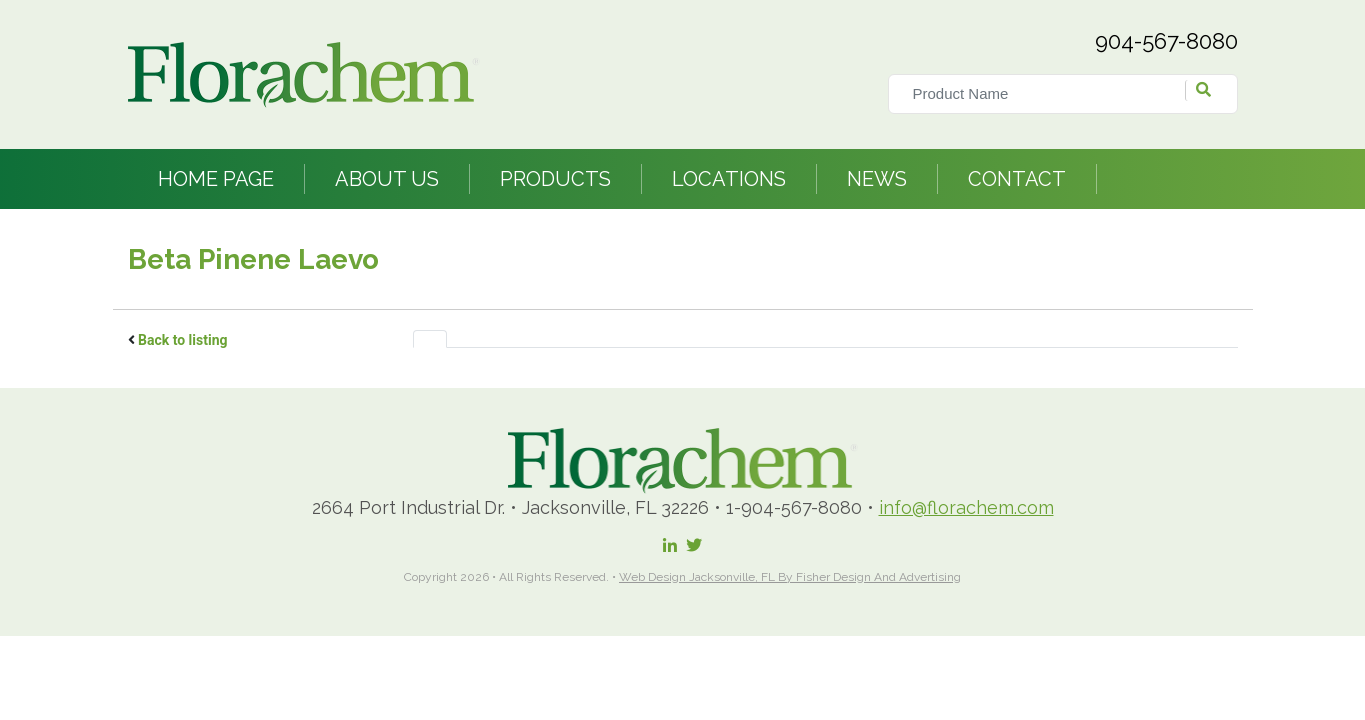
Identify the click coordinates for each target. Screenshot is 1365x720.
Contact (1017, 179)
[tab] (430, 339)
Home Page (216, 179)
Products (555, 179)
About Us (387, 179)
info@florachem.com (966, 507)
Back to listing (183, 340)
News (877, 179)
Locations (729, 179)
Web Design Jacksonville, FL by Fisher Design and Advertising (790, 577)
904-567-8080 (1166, 41)
